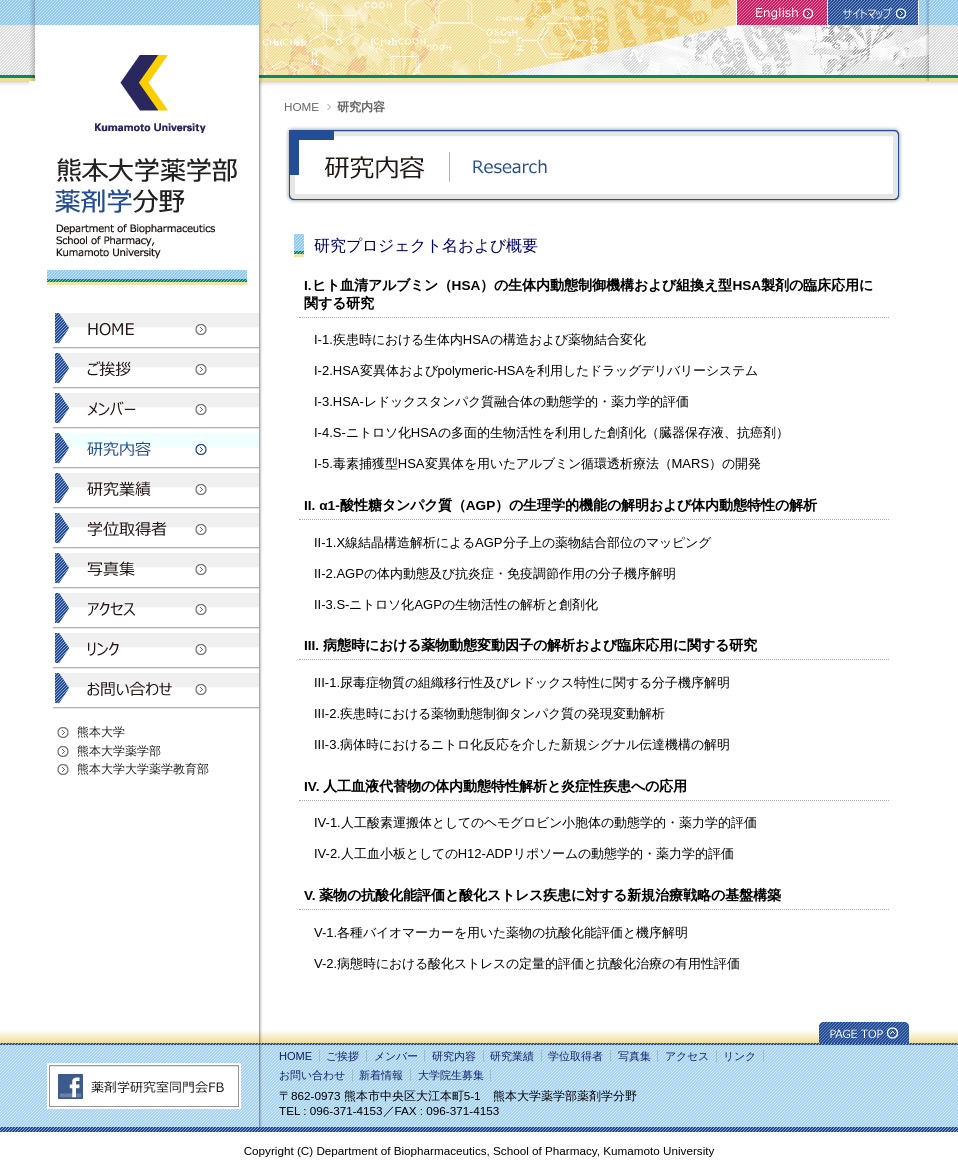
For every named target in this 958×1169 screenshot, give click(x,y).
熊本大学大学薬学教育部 (143, 768)
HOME (301, 106)
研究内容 (454, 1056)
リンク (739, 1056)
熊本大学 (101, 731)
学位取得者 (575, 1056)
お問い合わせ (312, 1075)
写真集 (634, 1056)
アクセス (687, 1056)
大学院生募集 (451, 1075)
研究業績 (512, 1056)
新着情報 (381, 1075)
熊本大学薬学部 (119, 750)
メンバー (396, 1056)
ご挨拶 (342, 1056)
